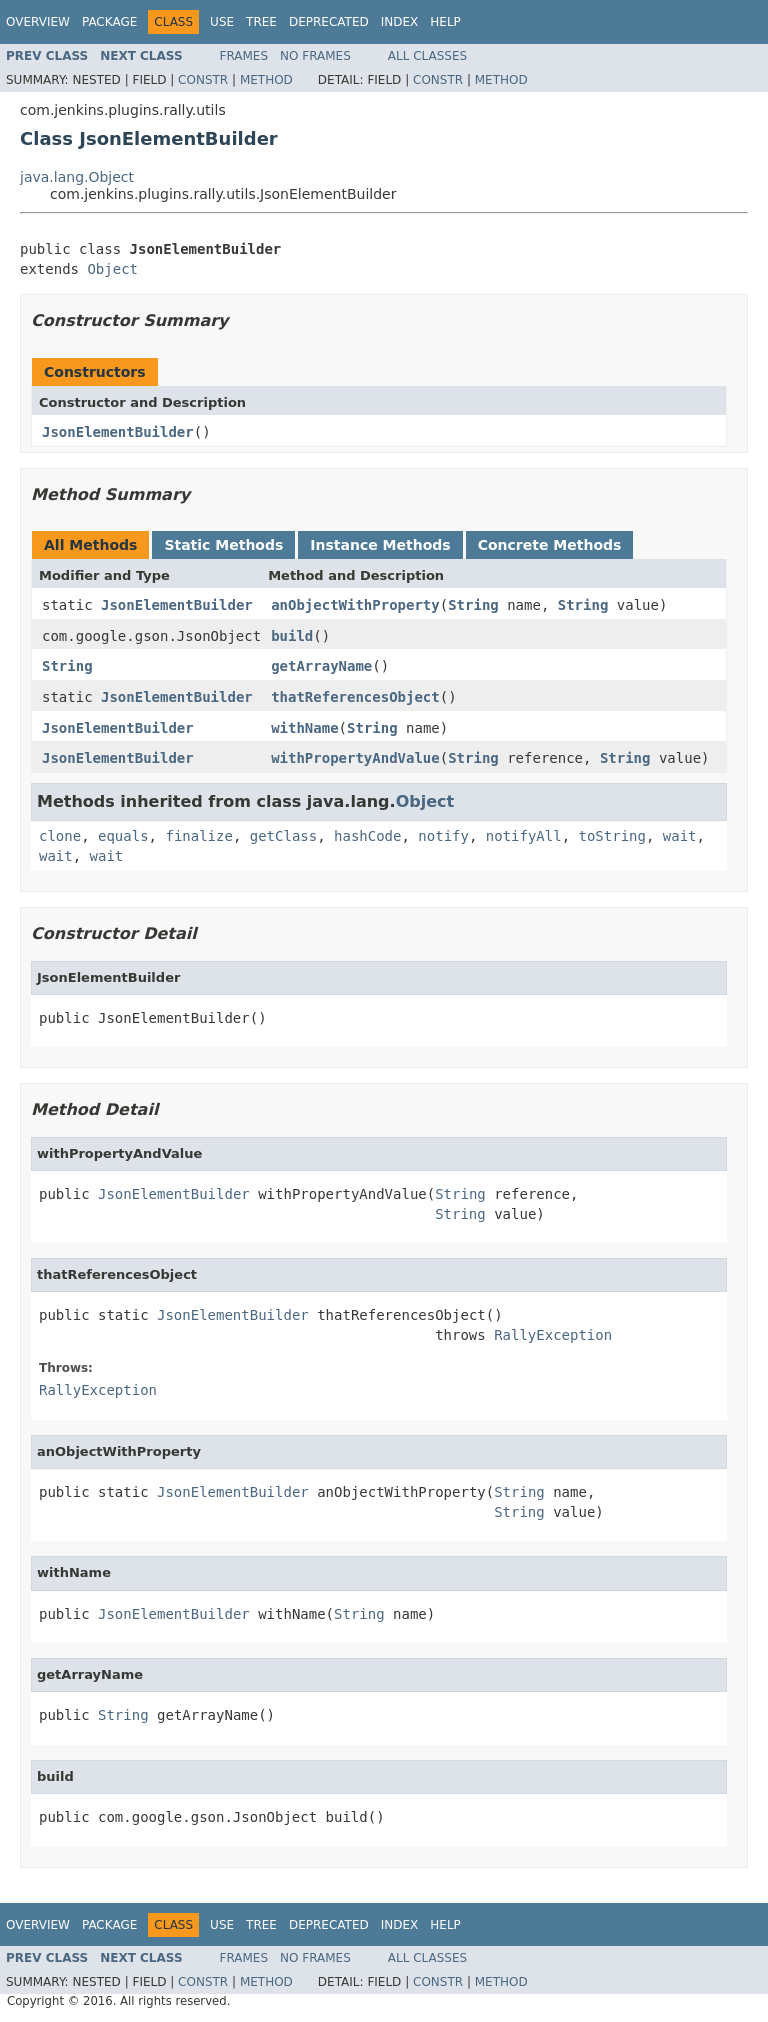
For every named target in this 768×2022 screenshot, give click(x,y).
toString (612, 836)
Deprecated (329, 22)
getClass (283, 836)
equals (123, 836)
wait (680, 836)
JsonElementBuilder (118, 432)
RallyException (553, 1335)
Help (445, 22)
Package (109, 22)
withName (304, 728)
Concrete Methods (550, 545)
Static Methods (223, 545)
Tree (261, 22)
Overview (38, 22)
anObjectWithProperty (355, 605)
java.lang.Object (77, 177)
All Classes (427, 56)
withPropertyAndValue (355, 758)
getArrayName (321, 666)
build (292, 636)
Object (112, 269)
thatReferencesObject (355, 697)
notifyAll (524, 836)
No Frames (315, 56)
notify (443, 836)
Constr (203, 80)
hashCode (367, 836)
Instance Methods (380, 545)
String (473, 605)
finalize (198, 836)
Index (400, 22)
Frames (244, 56)
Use (222, 22)
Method (266, 80)
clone (60, 836)
